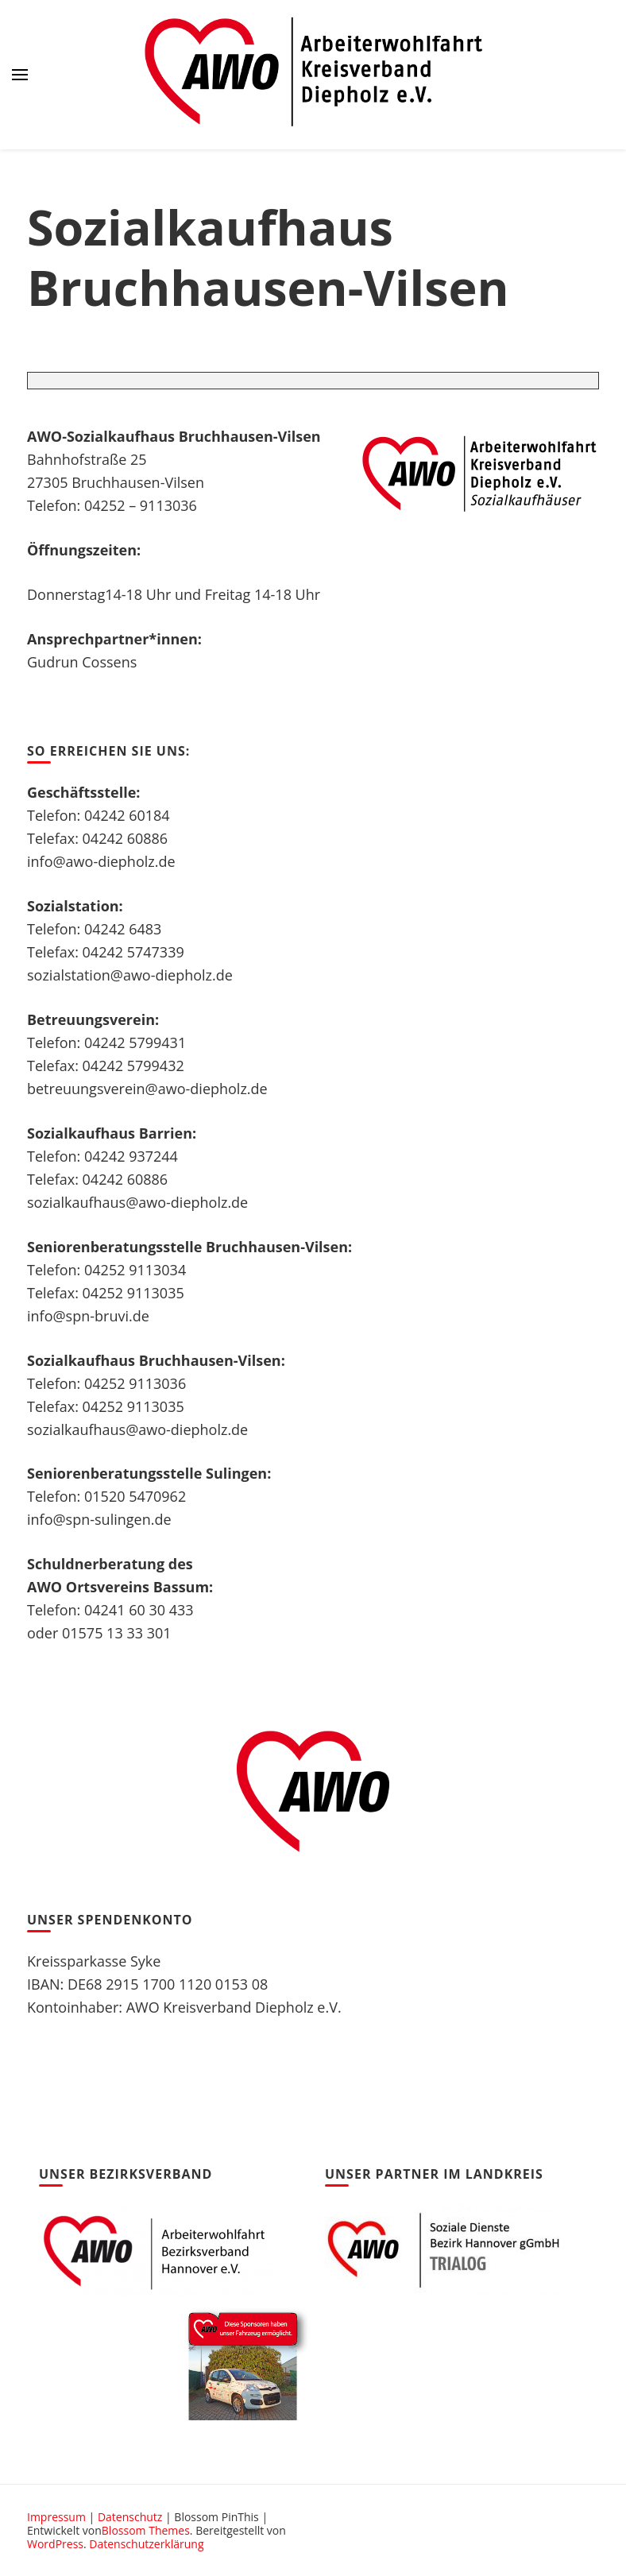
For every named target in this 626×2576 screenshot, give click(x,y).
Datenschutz (130, 2516)
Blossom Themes (146, 2530)
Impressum (56, 2516)
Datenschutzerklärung (146, 2543)
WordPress (55, 2543)
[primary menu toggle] (20, 74)
